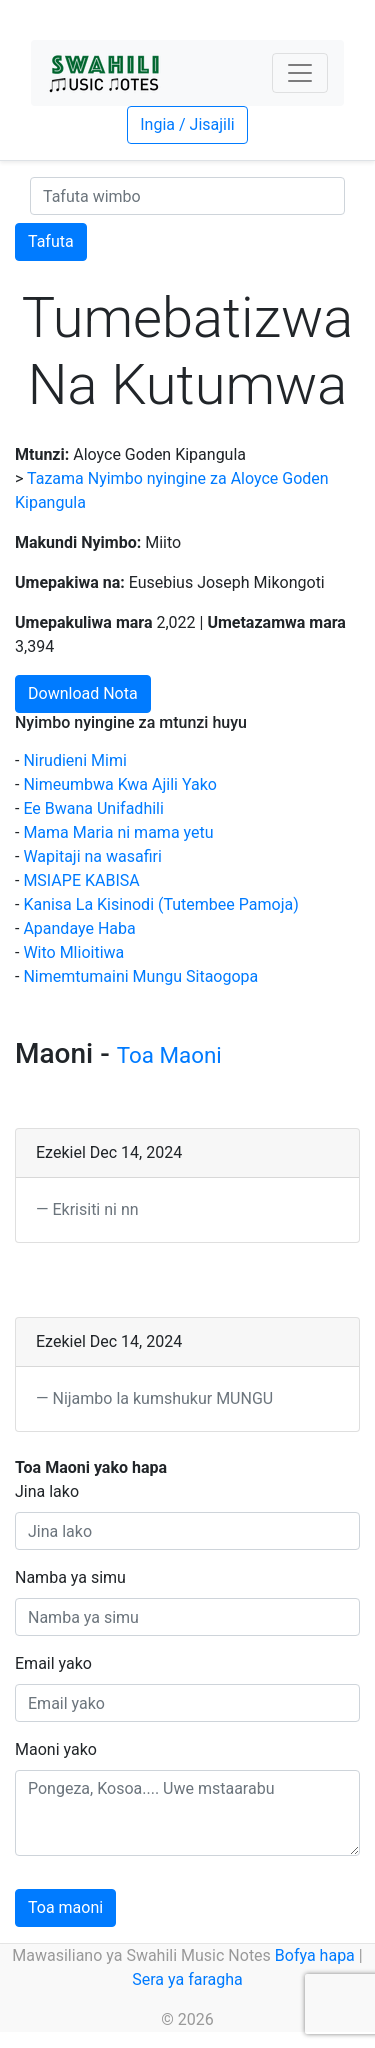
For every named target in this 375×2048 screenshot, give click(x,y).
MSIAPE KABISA (81, 880)
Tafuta (51, 241)
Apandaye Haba (79, 928)
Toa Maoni (169, 1055)
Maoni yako (56, 1749)
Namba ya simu (70, 1577)
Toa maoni (65, 1907)
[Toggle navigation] (300, 73)
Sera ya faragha (187, 1979)
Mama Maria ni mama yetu (118, 832)
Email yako (53, 1663)
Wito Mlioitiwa (73, 952)
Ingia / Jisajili (187, 124)
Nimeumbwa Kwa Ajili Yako (119, 784)
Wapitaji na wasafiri (92, 856)
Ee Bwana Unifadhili (93, 808)
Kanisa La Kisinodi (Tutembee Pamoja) (160, 904)
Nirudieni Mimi (74, 760)
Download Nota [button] (83, 693)
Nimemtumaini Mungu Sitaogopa (140, 976)
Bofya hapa (315, 1955)
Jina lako (47, 1491)
